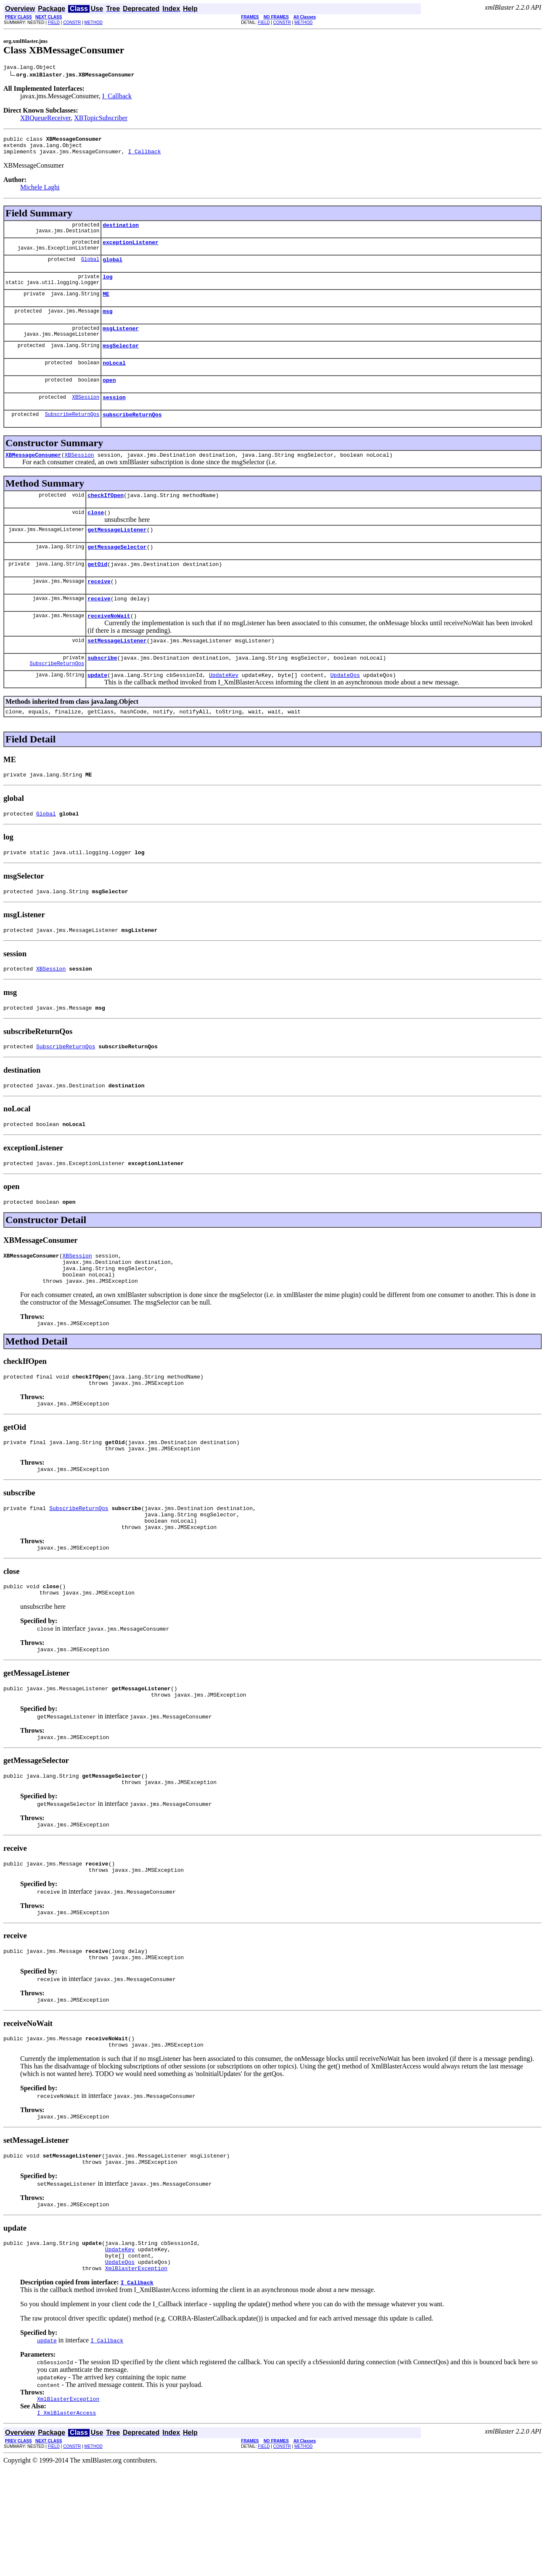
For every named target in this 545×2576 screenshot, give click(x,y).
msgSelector (121, 360)
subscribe (102, 691)
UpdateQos (345, 710)
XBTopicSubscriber (100, 119)
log (107, 286)
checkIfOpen (105, 517)
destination (121, 231)
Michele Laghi (40, 192)
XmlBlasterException (136, 2374)
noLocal (114, 379)
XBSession (85, 415)
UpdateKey (223, 710)
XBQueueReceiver (45, 119)
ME (106, 305)
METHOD (94, 22)
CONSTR (72, 22)
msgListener (121, 342)
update (97, 710)
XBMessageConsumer (33, 476)
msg (107, 323)
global (112, 268)
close (95, 536)
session (114, 416)
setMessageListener (116, 673)
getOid (97, 591)
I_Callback (117, 97)
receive (99, 610)
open (109, 397)
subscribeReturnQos (132, 434)
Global (90, 267)
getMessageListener (116, 554)
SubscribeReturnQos (72, 434)
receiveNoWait (108, 647)
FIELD (54, 22)
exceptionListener (131, 249)
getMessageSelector (116, 573)
